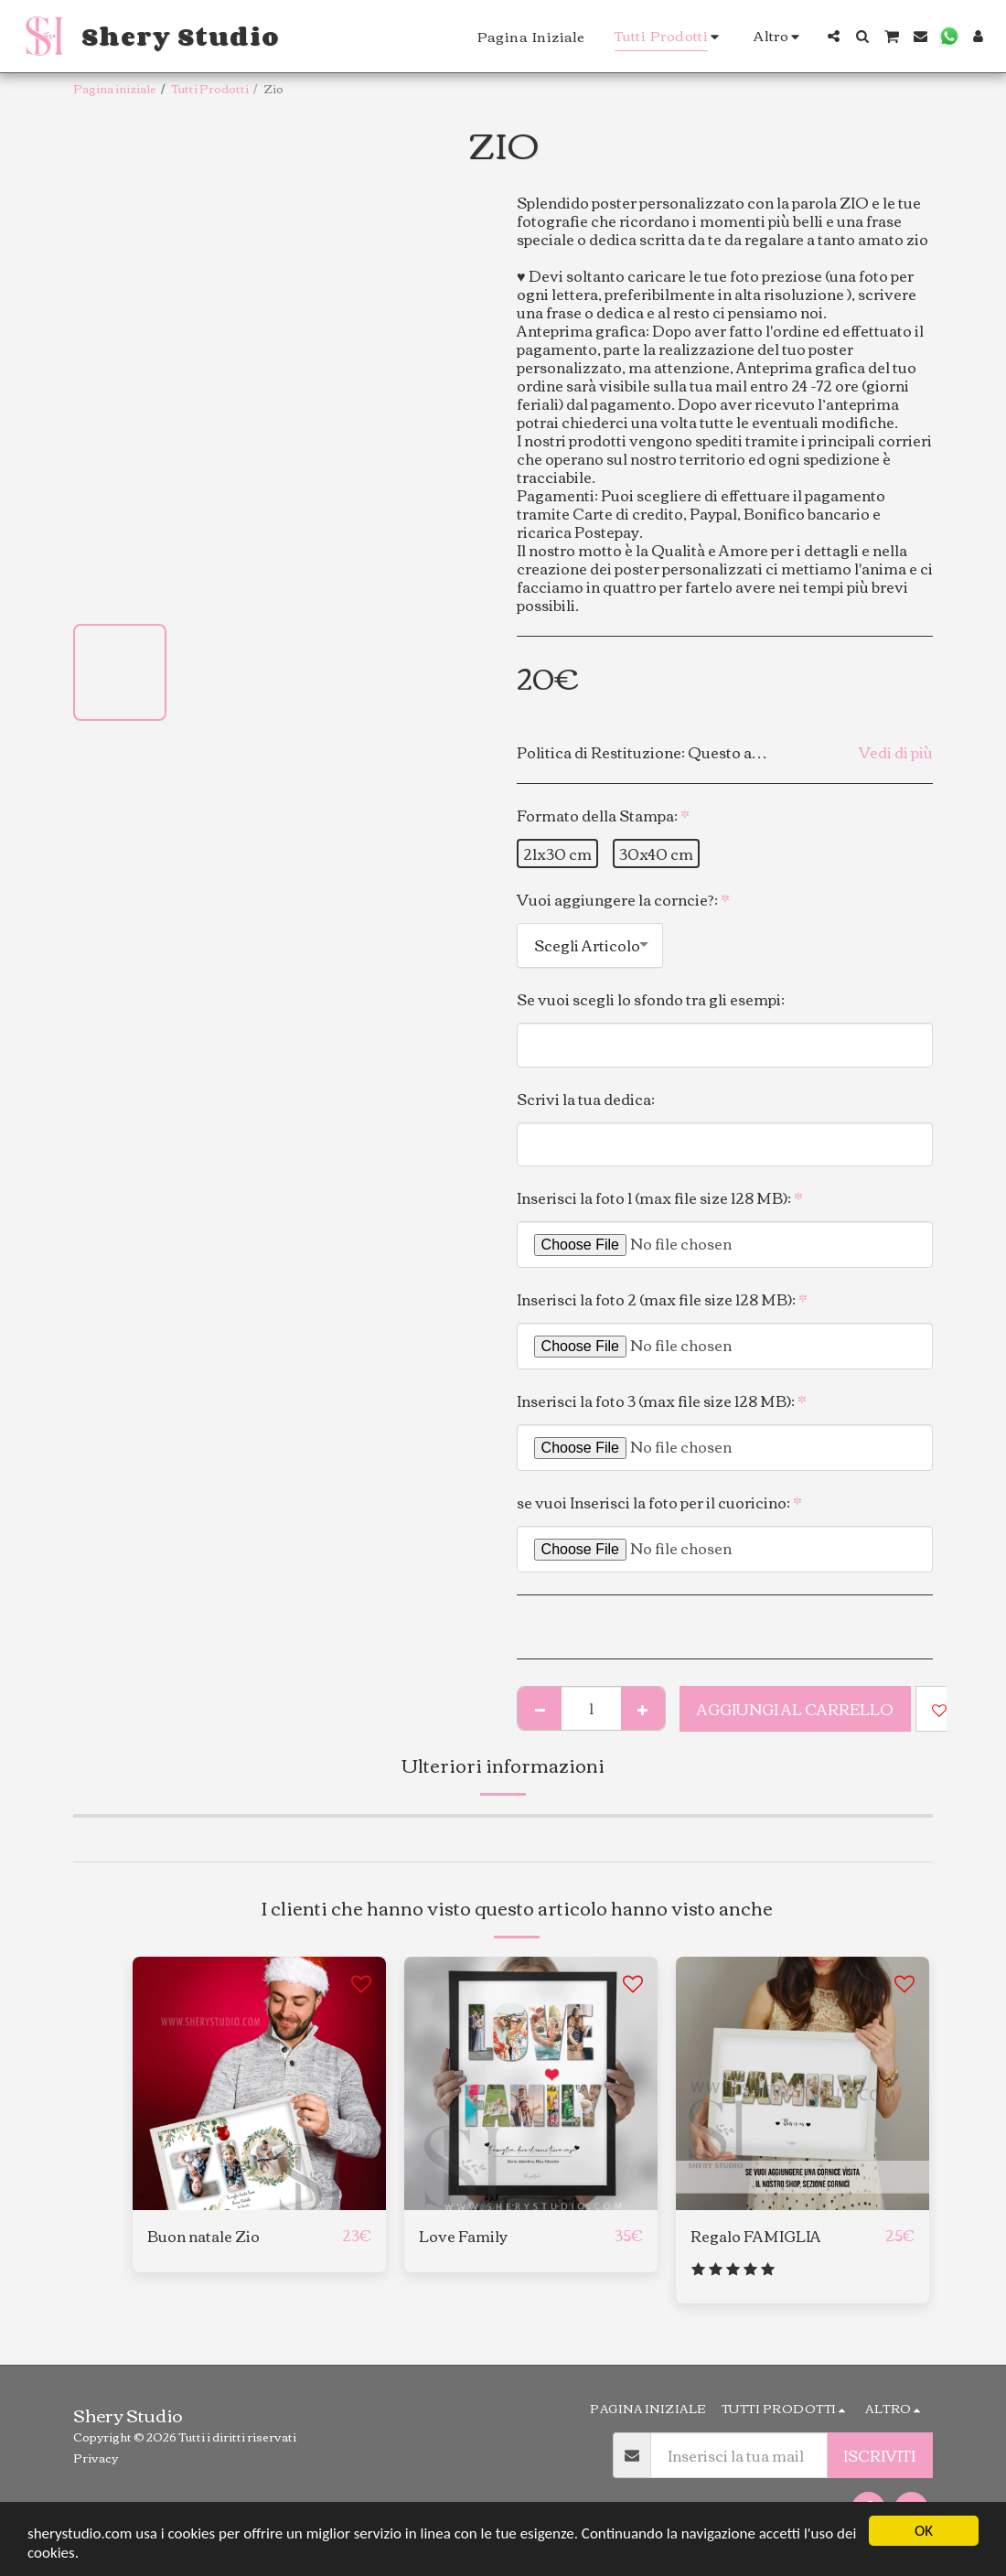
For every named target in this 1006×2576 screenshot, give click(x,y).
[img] (259, 2083)
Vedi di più (896, 752)
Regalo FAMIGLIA (755, 2236)
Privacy (95, 2457)
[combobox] (590, 945)
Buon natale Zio (203, 2236)
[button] (833, 36)
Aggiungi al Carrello (795, 1709)
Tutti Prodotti (210, 88)
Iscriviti (879, 2455)
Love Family (463, 2236)
